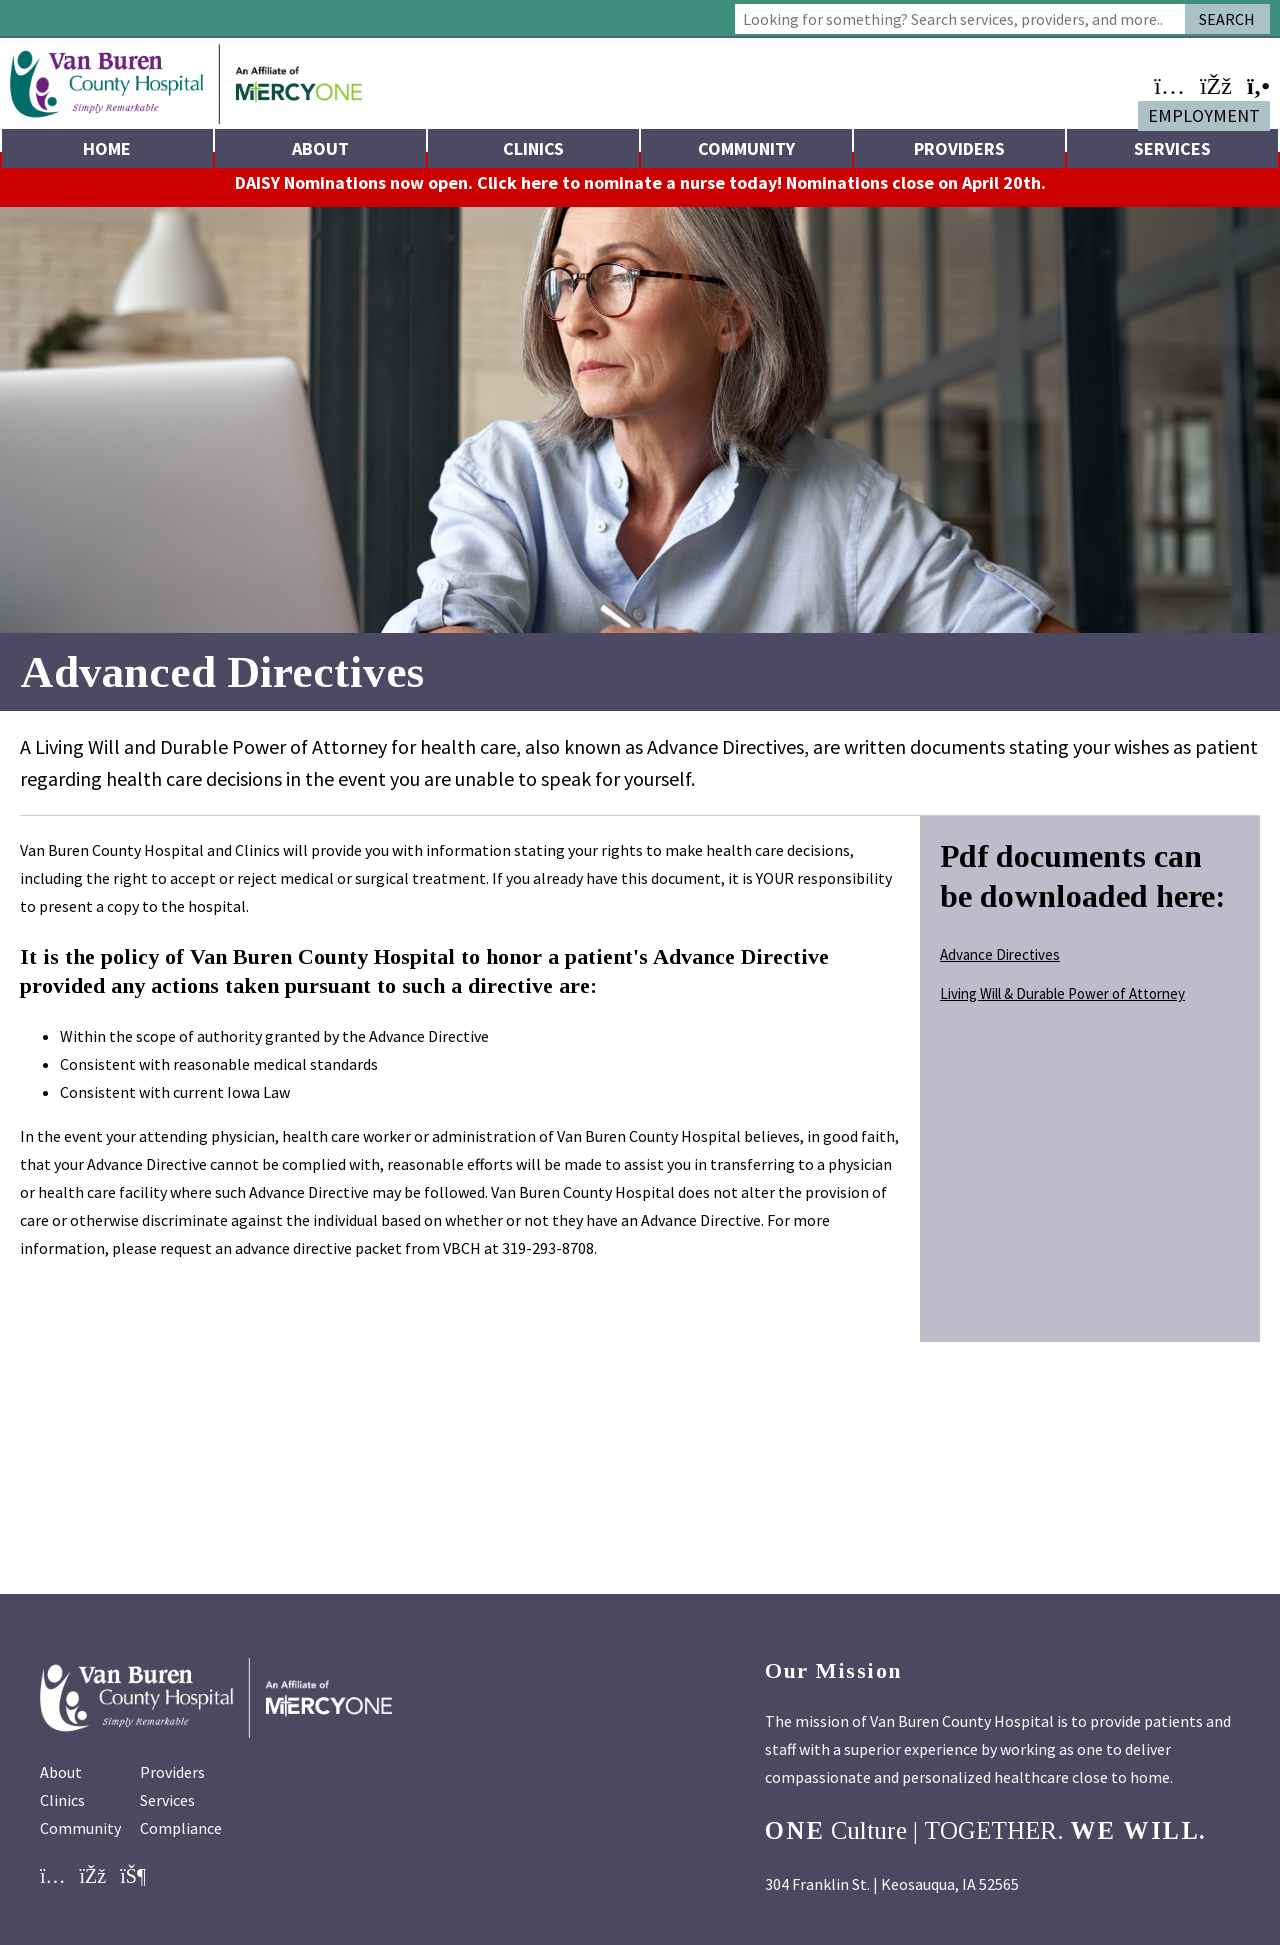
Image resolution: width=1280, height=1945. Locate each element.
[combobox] (960, 19)
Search (1227, 19)
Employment (1204, 115)
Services (1172, 148)
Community (746, 148)
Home (107, 148)
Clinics (533, 148)
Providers (959, 148)
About (320, 148)
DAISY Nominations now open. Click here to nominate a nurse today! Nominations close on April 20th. (640, 193)
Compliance (181, 1846)
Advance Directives (1000, 965)
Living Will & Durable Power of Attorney (1062, 1004)
